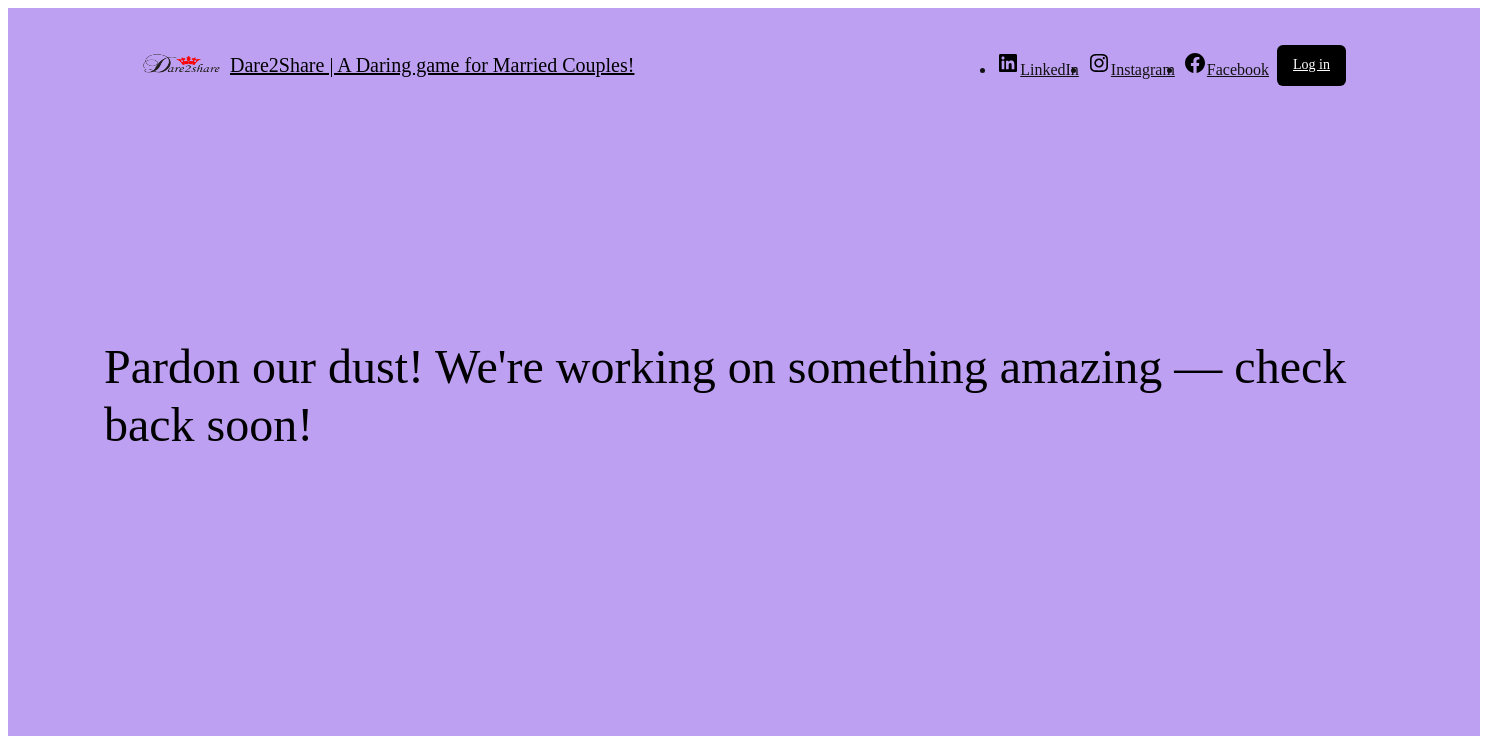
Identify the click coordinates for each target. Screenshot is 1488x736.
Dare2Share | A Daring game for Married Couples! (432, 65)
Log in (1311, 64)
